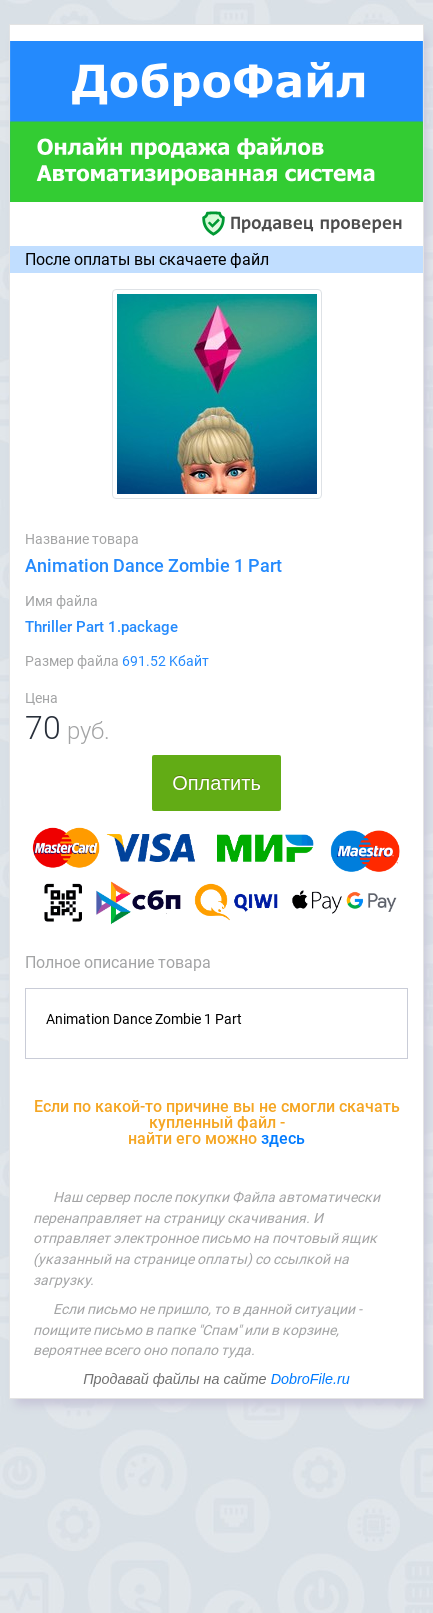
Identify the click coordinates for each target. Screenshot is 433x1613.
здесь (283, 1138)
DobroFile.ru (310, 1379)
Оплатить (216, 783)
